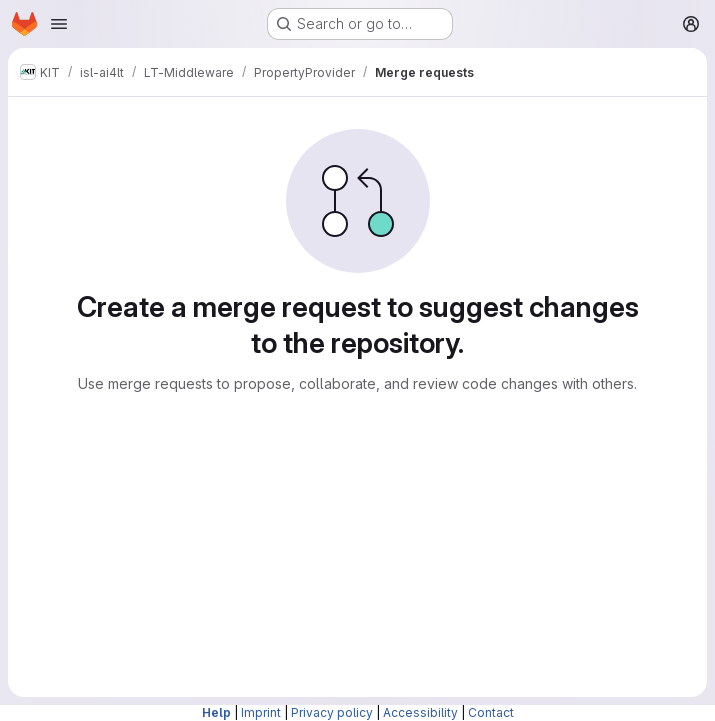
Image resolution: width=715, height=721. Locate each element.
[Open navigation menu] (59, 24)
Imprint (261, 712)
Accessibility (420, 712)
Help (216, 712)
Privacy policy (332, 712)
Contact (491, 712)
